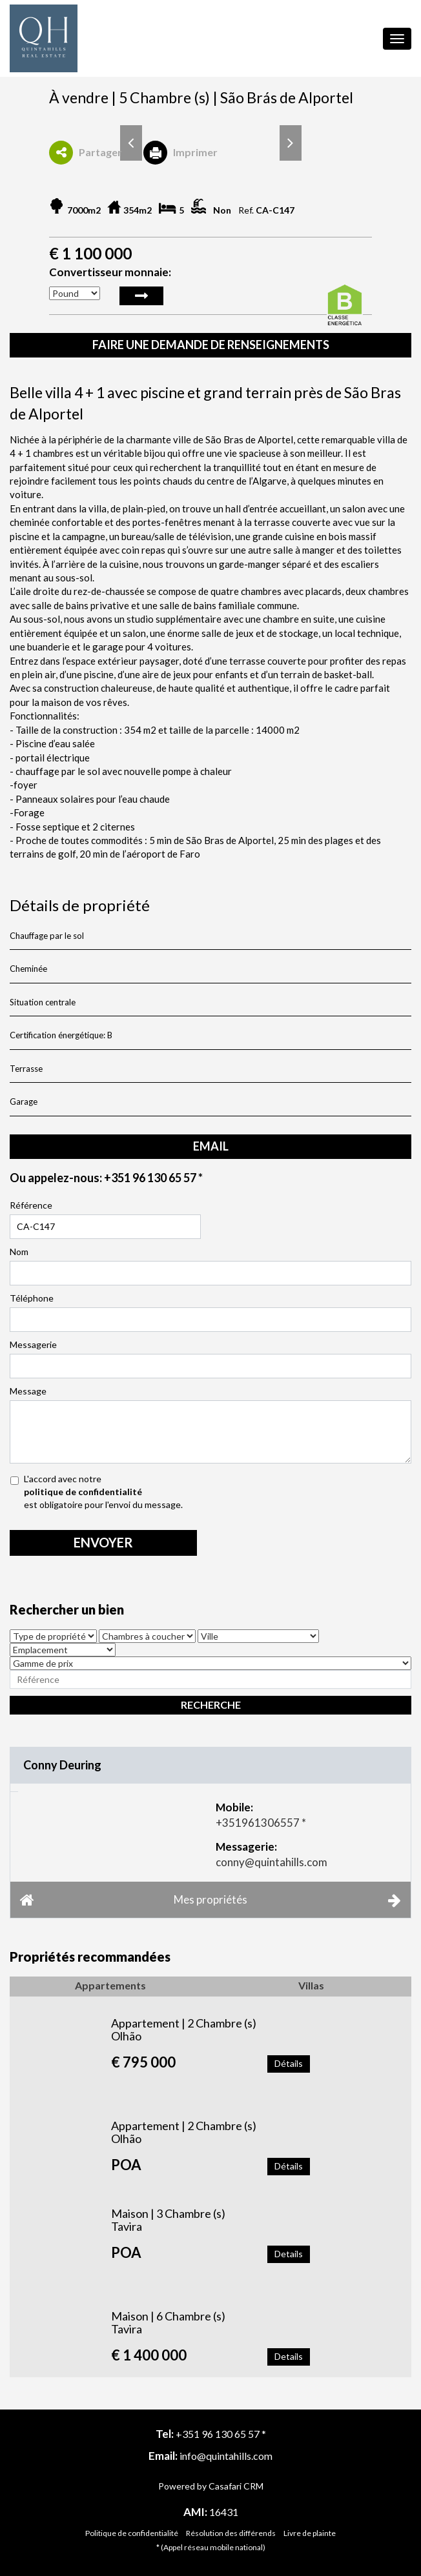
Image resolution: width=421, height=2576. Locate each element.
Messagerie (33, 1344)
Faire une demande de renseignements (210, 344)
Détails (288, 2063)
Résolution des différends (231, 2533)
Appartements (110, 1985)
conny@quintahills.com (271, 1862)
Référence (31, 1205)
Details (288, 2253)
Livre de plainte (309, 2533)
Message (28, 1390)
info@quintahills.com (226, 2456)
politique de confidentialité (83, 1491)
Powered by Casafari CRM (210, 2485)
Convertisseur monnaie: (110, 272)
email (211, 1146)
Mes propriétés (210, 1899)
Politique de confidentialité (131, 2533)
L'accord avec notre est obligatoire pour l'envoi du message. (204, 1491)
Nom (19, 1251)
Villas (311, 1985)
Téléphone (32, 1298)
